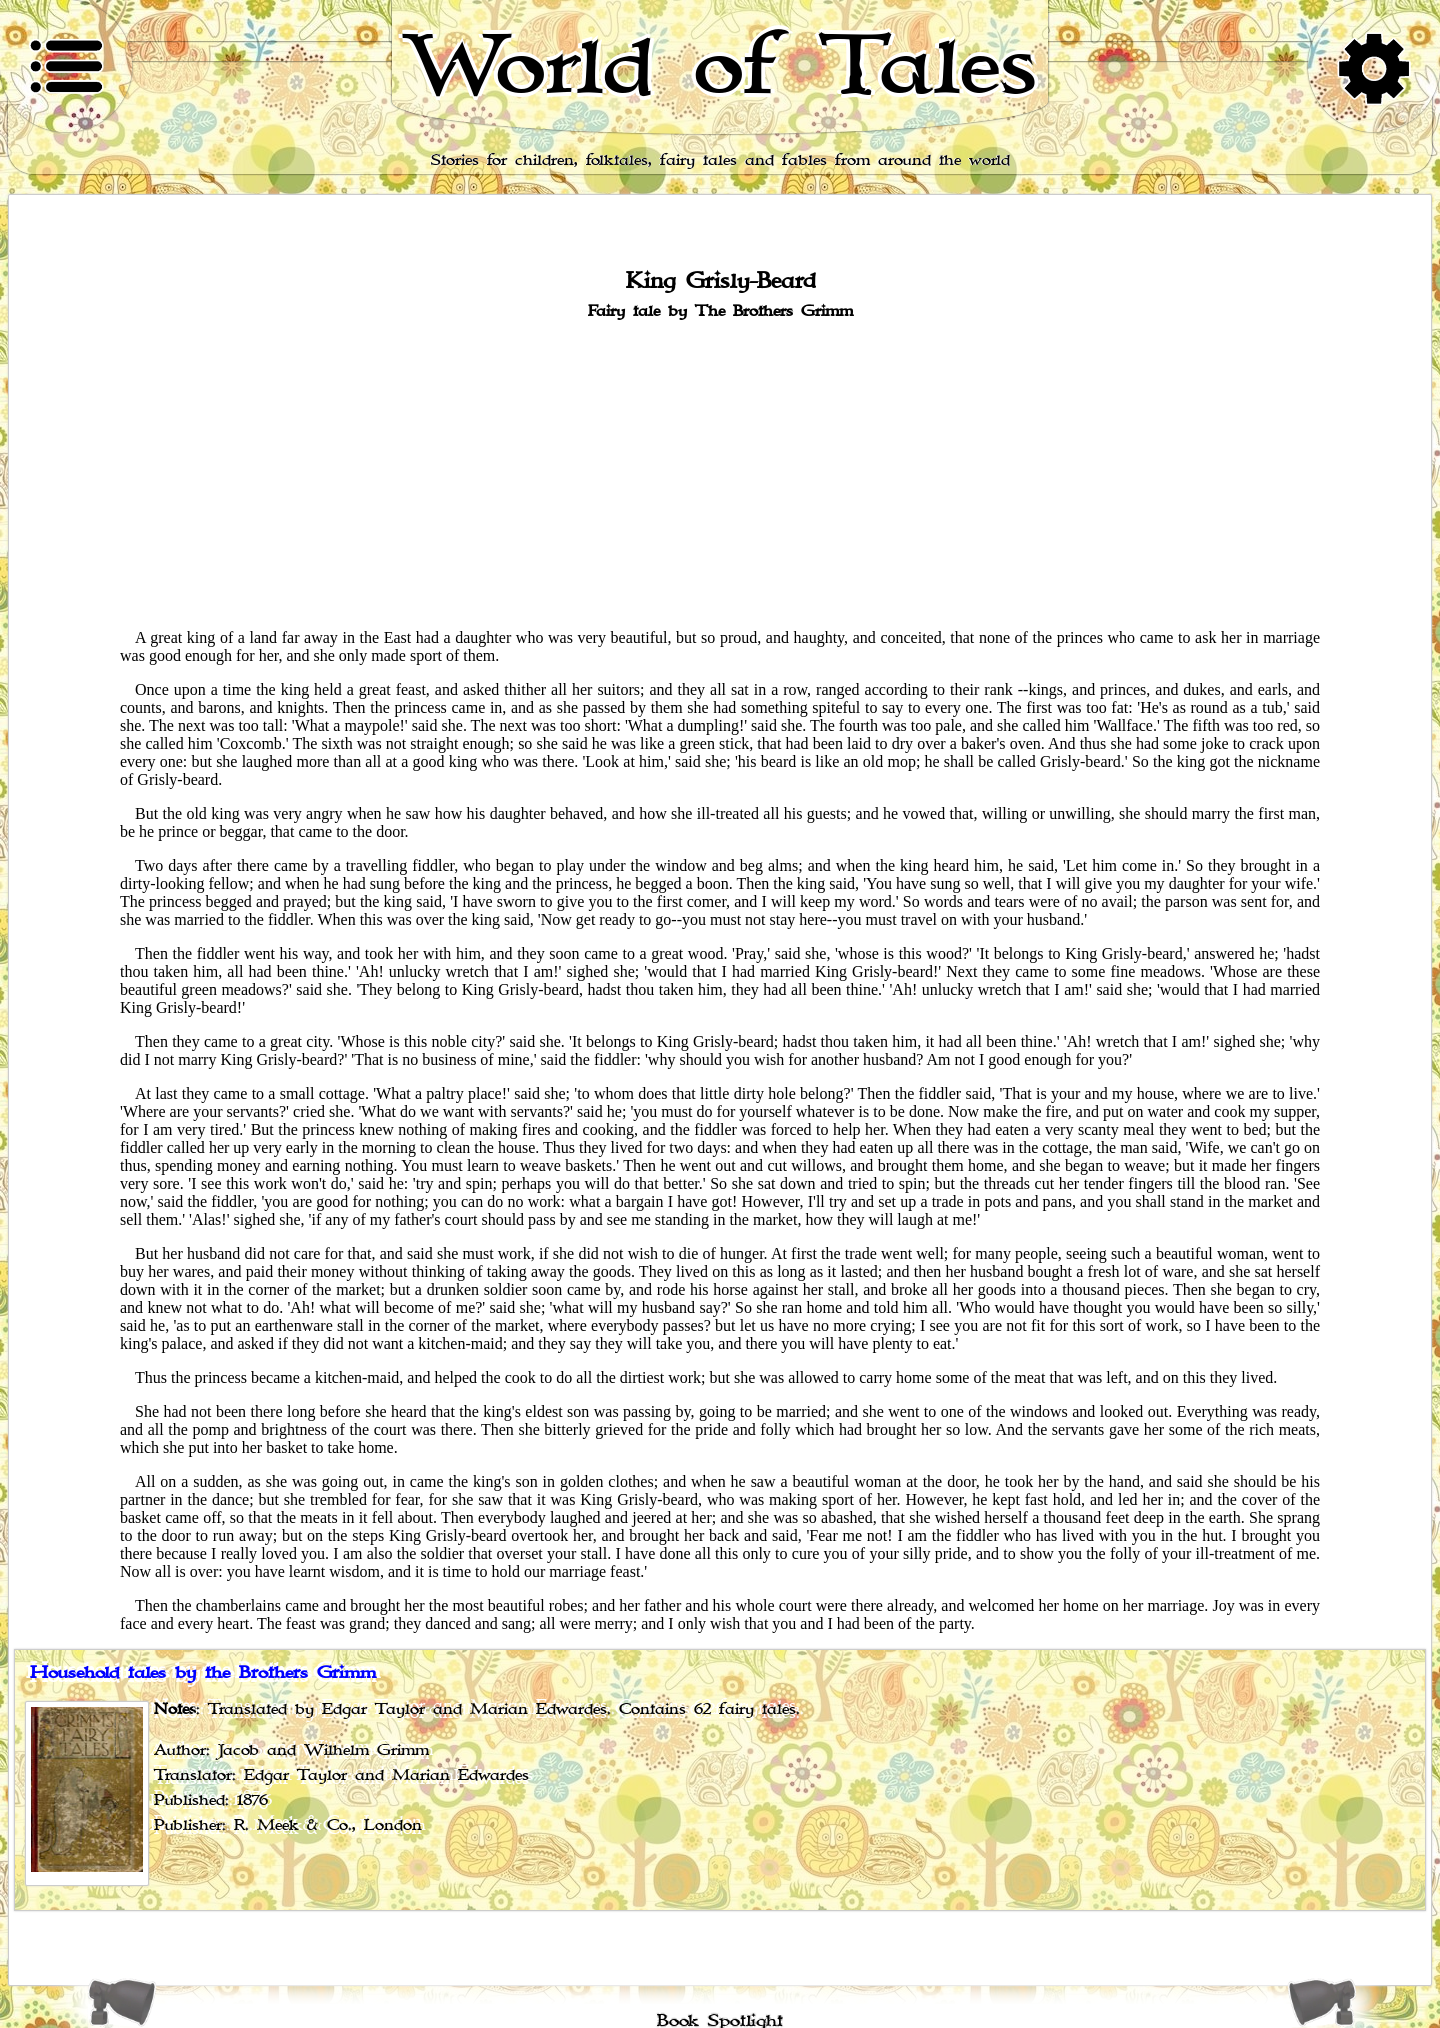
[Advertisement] (720, 473)
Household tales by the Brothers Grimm (203, 1673)
